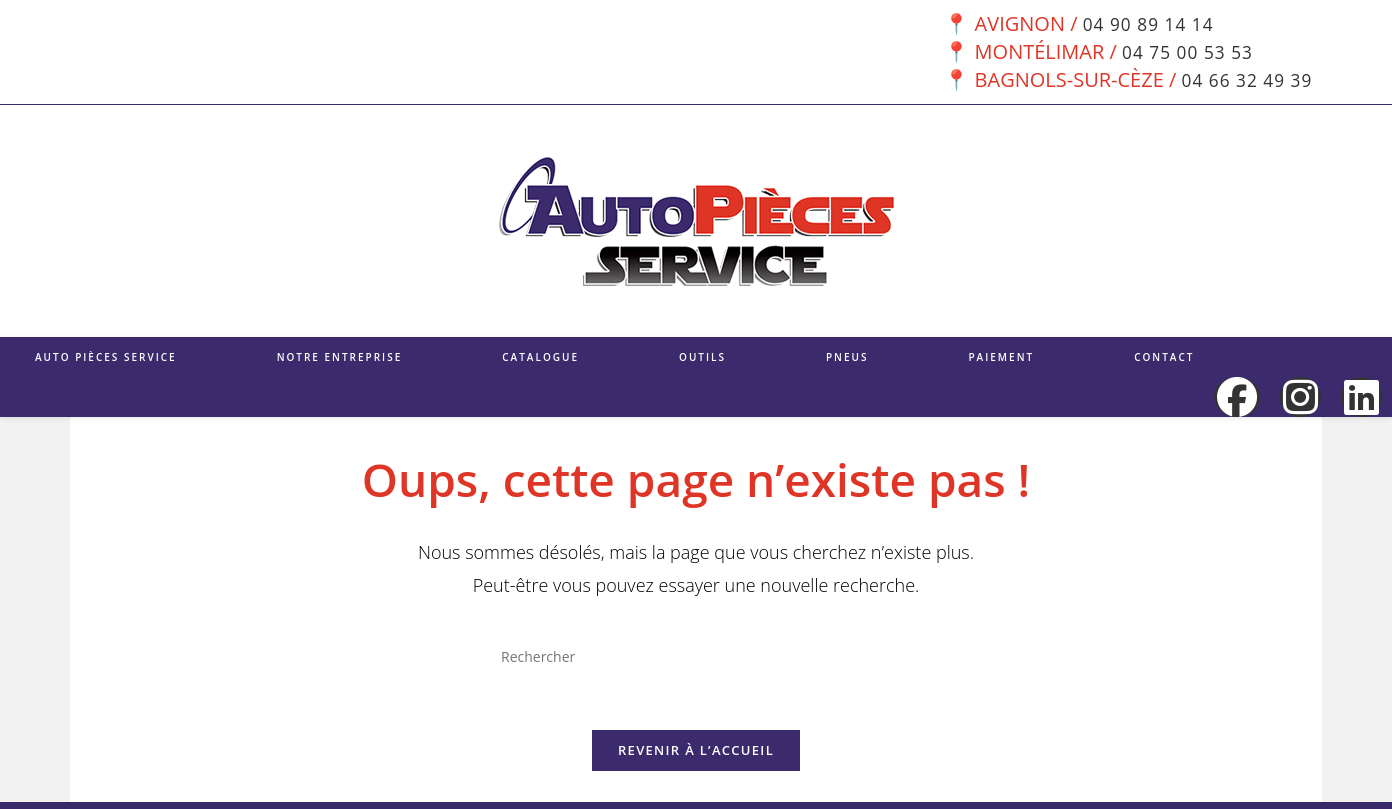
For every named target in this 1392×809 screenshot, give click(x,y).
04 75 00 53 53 (1185, 51)
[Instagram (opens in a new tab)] (1300, 397)
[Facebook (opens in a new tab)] (1237, 397)
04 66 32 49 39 (1244, 79)
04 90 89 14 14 (1145, 23)
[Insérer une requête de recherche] (696, 656)
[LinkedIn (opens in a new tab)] (1361, 397)
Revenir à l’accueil (696, 757)
